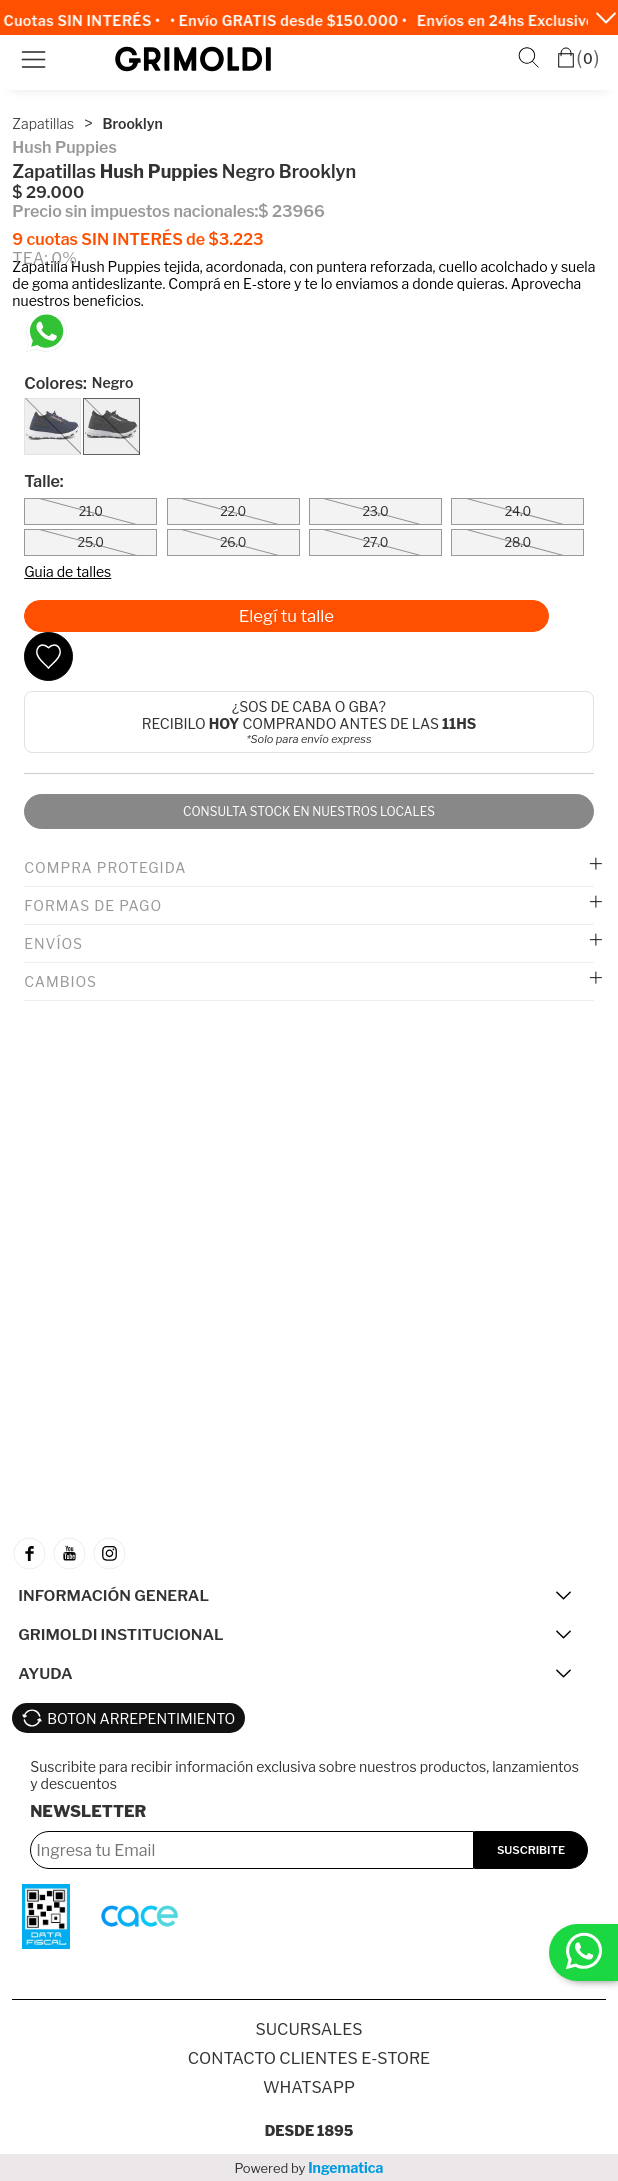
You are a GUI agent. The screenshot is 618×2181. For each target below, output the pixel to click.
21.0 (91, 511)
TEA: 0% (44, 258)
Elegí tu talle (286, 616)
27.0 (376, 542)
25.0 (91, 542)
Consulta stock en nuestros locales (309, 811)
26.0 (233, 542)
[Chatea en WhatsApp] (46, 331)
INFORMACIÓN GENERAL (113, 1595)
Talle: (43, 481)
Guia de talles (67, 571)
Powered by (309, 2167)
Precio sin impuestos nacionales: (135, 211)
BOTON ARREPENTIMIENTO (141, 1718)
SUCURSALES (309, 2029)
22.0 (233, 511)
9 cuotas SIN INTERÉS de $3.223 (137, 239)
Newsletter (88, 1811)
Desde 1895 (309, 2130)
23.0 (375, 511)
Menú (34, 59)
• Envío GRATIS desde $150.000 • (293, 21)
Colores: (78, 383)
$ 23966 (291, 211)
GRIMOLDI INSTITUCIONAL (120, 1634)
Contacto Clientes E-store (309, 2058)
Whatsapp (309, 2087)
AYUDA (45, 1673)
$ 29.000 (48, 192)
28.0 (518, 542)
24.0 (518, 511)
